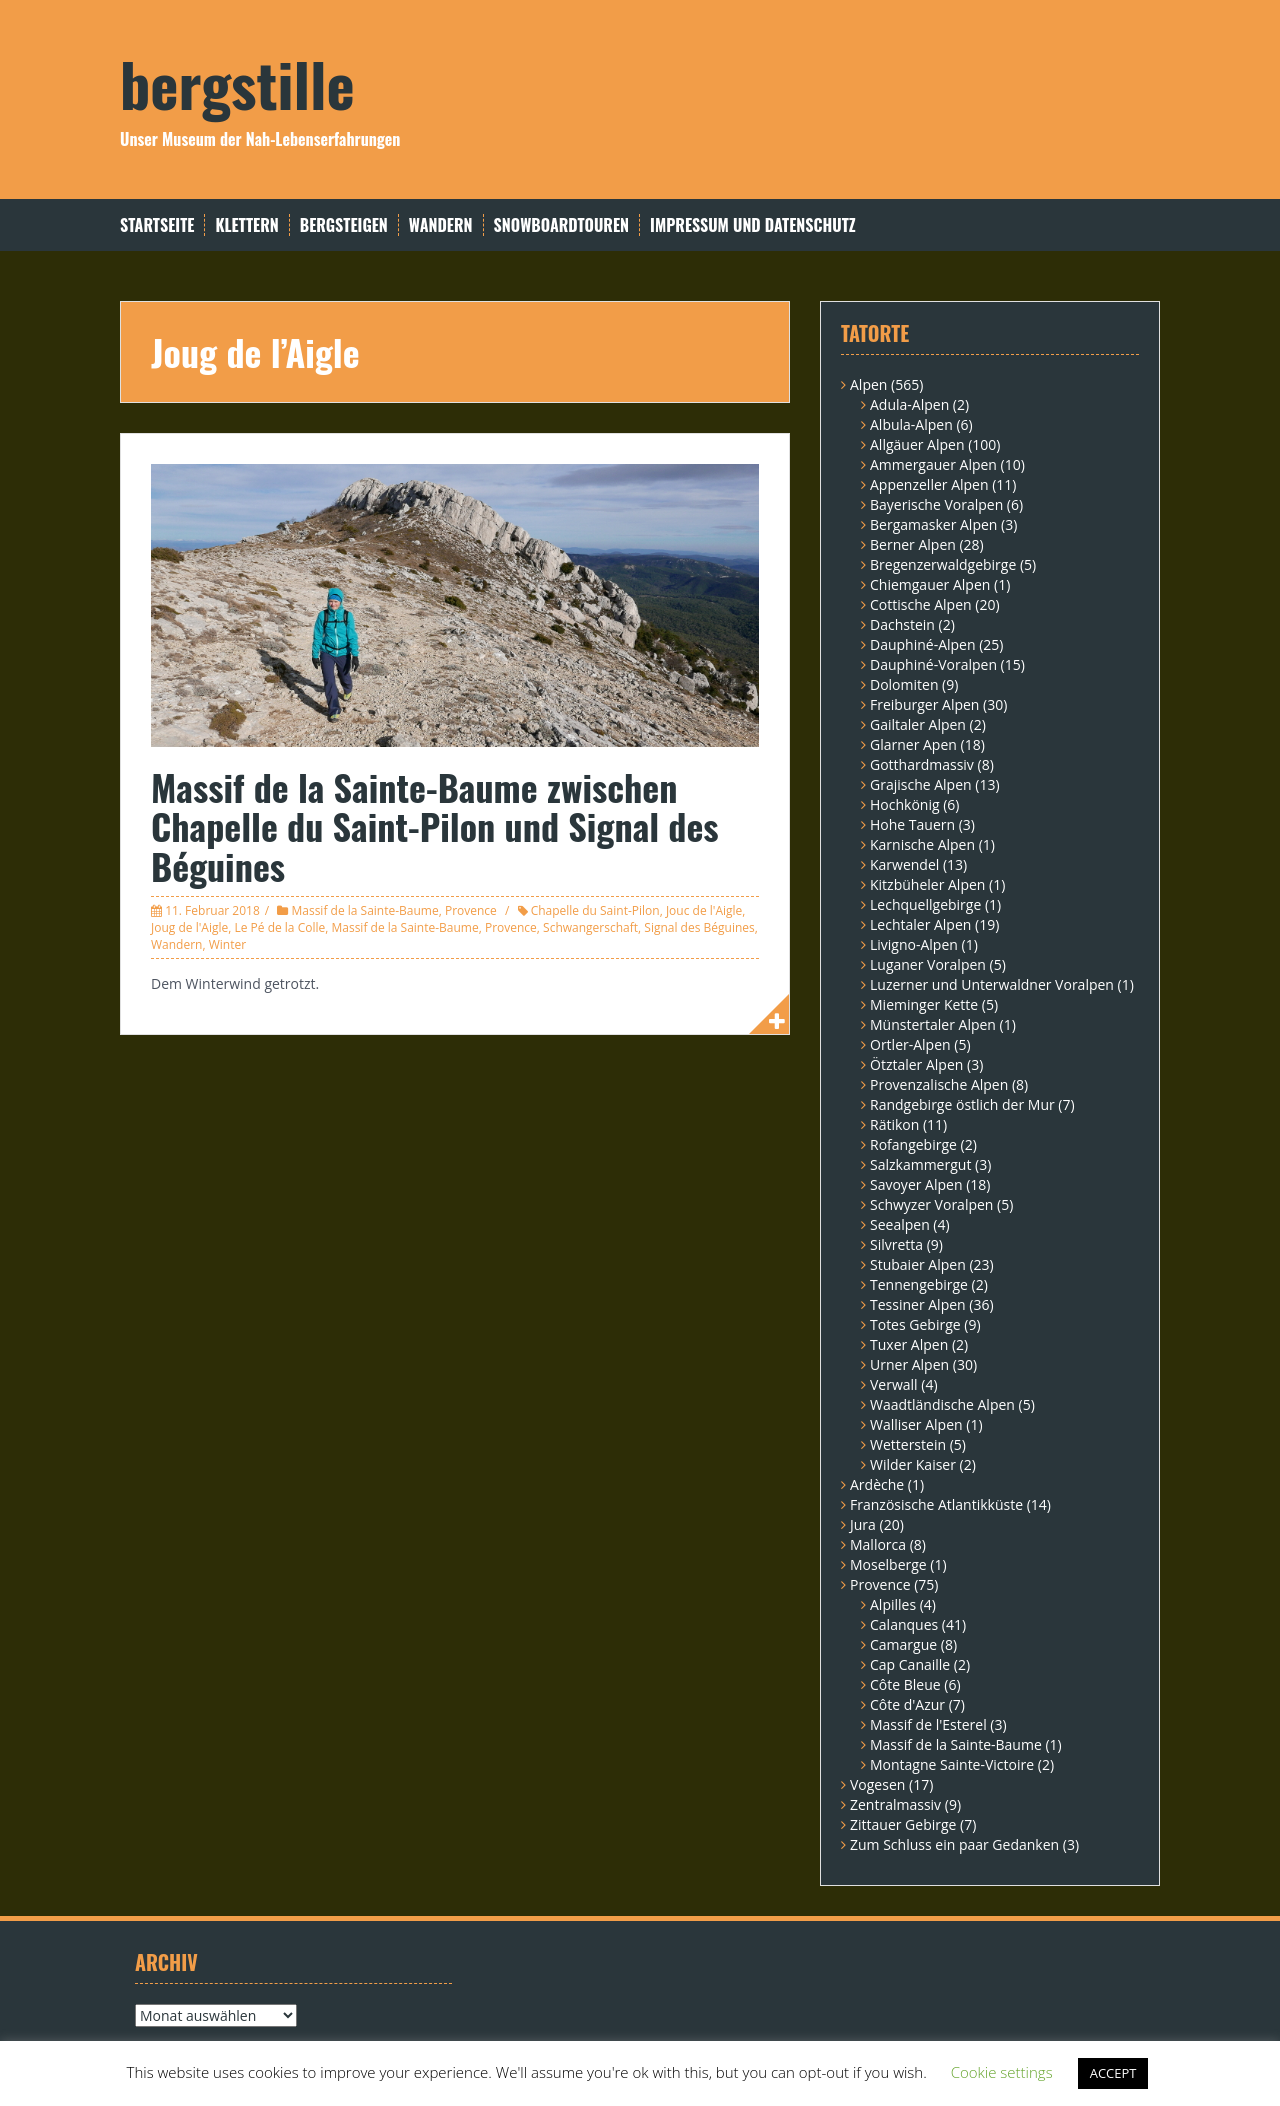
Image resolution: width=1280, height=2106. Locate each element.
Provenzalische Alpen (939, 1084)
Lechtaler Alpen (920, 924)
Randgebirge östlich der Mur (962, 1104)
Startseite (157, 225)
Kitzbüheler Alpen (927, 884)
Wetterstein (908, 1444)
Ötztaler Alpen (916, 1064)
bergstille (237, 82)
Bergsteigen (344, 225)
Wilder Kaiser (913, 1464)
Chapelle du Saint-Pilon (595, 910)
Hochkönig (905, 804)
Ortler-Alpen (910, 1044)
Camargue (903, 1644)
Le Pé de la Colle (279, 927)
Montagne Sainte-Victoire (952, 1764)
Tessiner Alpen (918, 1304)
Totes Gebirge (915, 1324)
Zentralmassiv (895, 1804)
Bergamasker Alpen (933, 524)
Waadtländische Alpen (942, 1404)
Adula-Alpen (909, 404)
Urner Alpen (909, 1364)
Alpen (868, 384)
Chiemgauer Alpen (930, 584)
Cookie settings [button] (1002, 2072)
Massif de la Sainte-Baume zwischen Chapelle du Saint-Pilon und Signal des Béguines (435, 826)
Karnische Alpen (922, 844)
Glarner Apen (913, 744)
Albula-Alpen (911, 424)
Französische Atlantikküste (936, 1504)
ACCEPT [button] (1113, 2073)
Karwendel (904, 864)
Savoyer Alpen (916, 1184)
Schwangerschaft (590, 927)
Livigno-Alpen (914, 944)
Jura (863, 1524)
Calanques (904, 1624)
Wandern (441, 225)
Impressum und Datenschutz (753, 225)
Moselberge (888, 1564)
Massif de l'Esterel (928, 1724)
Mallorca (878, 1544)
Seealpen (900, 1224)
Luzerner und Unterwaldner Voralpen (992, 984)
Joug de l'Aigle (189, 927)
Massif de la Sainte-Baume (364, 910)
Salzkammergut (920, 1164)
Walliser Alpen (916, 1424)
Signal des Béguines (699, 927)
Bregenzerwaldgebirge (943, 564)
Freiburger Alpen (924, 704)
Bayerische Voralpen (936, 504)
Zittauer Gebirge (903, 1824)
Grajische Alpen (921, 784)
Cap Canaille (910, 1664)
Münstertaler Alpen (933, 1024)
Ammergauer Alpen (933, 464)
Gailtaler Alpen (918, 724)
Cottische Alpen (921, 604)
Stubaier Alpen (918, 1264)
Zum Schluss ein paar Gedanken (954, 1844)
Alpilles (893, 1604)
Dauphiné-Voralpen (933, 664)
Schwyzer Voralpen (931, 1204)
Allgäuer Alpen (917, 444)
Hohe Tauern (912, 824)
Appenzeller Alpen (929, 484)
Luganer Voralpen (928, 964)
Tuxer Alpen (909, 1344)
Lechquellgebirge (925, 904)
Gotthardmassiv (922, 764)
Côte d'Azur (907, 1704)
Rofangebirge (913, 1144)
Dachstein (902, 624)
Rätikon (894, 1124)
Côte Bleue (905, 1684)
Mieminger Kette (924, 1004)
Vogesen (877, 1784)
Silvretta (896, 1244)
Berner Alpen (913, 544)
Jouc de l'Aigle (704, 910)
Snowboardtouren (561, 225)
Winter (227, 944)
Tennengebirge (919, 1284)
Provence (471, 910)
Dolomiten (904, 684)
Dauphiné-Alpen (923, 644)
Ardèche (877, 1484)
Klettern (246, 225)
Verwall (894, 1384)
